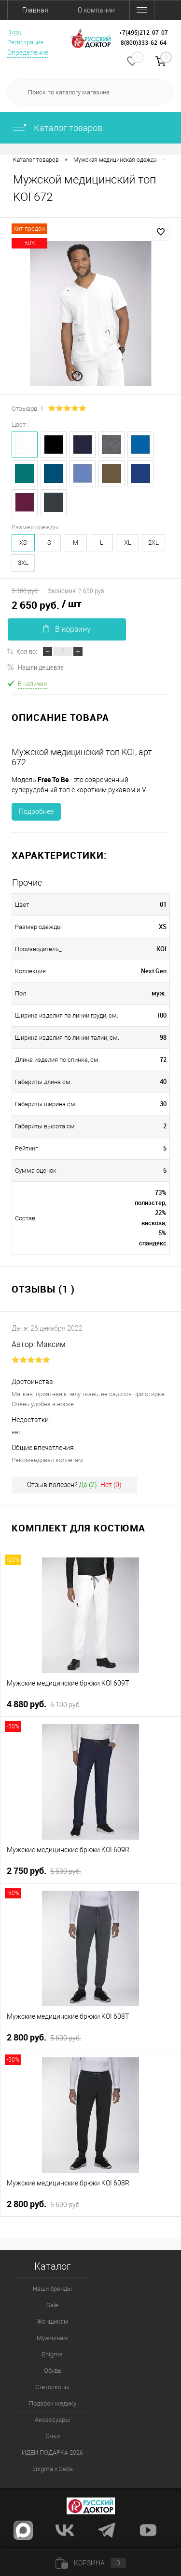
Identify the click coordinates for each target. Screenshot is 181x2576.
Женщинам (53, 2321)
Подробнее (36, 811)
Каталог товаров (57, 128)
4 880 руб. (44, 1704)
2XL (153, 542)
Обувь (52, 2370)
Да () (88, 1485)
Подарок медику (52, 2403)
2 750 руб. (44, 1871)
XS (23, 542)
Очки (52, 2436)
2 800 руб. (44, 2037)
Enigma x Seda (52, 2468)
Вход (14, 32)
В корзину (67, 629)
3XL (23, 562)
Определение (27, 52)
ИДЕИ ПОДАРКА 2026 (52, 2452)
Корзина (91, 2563)
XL (127, 542)
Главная (35, 10)
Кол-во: (26, 651)
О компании (96, 10)
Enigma (52, 2354)
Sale (52, 2305)
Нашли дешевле (35, 667)
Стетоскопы (52, 2387)
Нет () (111, 1485)
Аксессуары (52, 2419)
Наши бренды (52, 2288)
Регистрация (25, 42)
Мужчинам (52, 2337)
